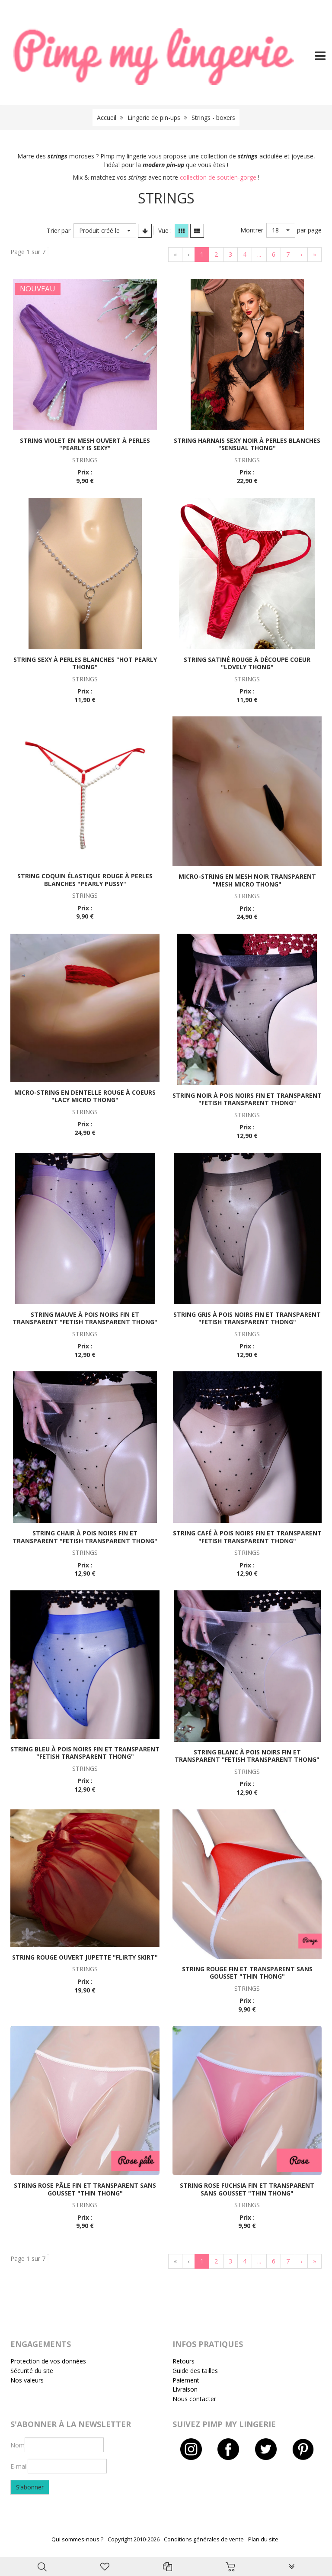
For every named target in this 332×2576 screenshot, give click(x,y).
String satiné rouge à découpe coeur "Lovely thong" (247, 663)
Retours (183, 2361)
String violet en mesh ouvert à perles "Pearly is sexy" (85, 444)
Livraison (185, 2389)
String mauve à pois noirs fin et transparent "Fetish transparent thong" (85, 1318)
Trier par (58, 230)
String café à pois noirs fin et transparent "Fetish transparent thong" (247, 1537)
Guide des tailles (195, 2370)
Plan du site (263, 2539)
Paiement (185, 2380)
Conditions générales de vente (204, 2539)
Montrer (251, 230)
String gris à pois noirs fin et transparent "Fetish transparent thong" (247, 1318)
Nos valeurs (27, 2380)
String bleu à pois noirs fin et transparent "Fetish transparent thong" (85, 1753)
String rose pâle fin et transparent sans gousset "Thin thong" (85, 2189)
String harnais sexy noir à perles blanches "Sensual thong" (247, 444)
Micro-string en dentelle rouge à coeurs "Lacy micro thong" (85, 1096)
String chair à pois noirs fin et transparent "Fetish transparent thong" (85, 1537)
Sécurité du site (31, 2370)
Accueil (106, 117)
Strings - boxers (213, 117)
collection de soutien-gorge (218, 177)
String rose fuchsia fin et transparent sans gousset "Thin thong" (247, 2189)
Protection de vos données (48, 2361)
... (259, 254)
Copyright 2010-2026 (134, 2539)
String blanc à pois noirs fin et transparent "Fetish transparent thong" (247, 1756)
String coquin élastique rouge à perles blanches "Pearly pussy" (85, 880)
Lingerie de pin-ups (154, 117)
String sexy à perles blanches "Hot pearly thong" (85, 663)
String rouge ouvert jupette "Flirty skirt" (85, 1957)
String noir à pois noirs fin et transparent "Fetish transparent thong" (247, 1099)
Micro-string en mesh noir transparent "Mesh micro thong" (247, 880)
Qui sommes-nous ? (77, 2539)
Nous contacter (194, 2399)
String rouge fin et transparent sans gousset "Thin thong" (247, 1973)
